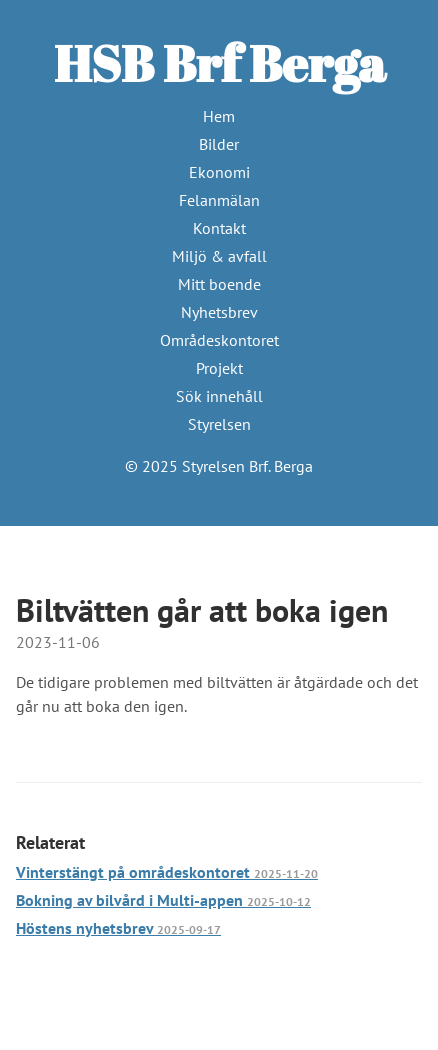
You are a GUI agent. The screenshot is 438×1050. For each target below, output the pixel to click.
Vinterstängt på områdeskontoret (167, 872)
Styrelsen (219, 424)
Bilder (219, 144)
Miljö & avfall (219, 256)
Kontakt (219, 228)
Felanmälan (219, 200)
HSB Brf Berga (219, 63)
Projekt (219, 368)
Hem (219, 116)
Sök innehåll (219, 396)
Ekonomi (219, 172)
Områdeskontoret (219, 340)
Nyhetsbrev (219, 312)
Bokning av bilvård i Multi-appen (163, 900)
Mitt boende (219, 284)
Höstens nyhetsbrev (118, 928)
